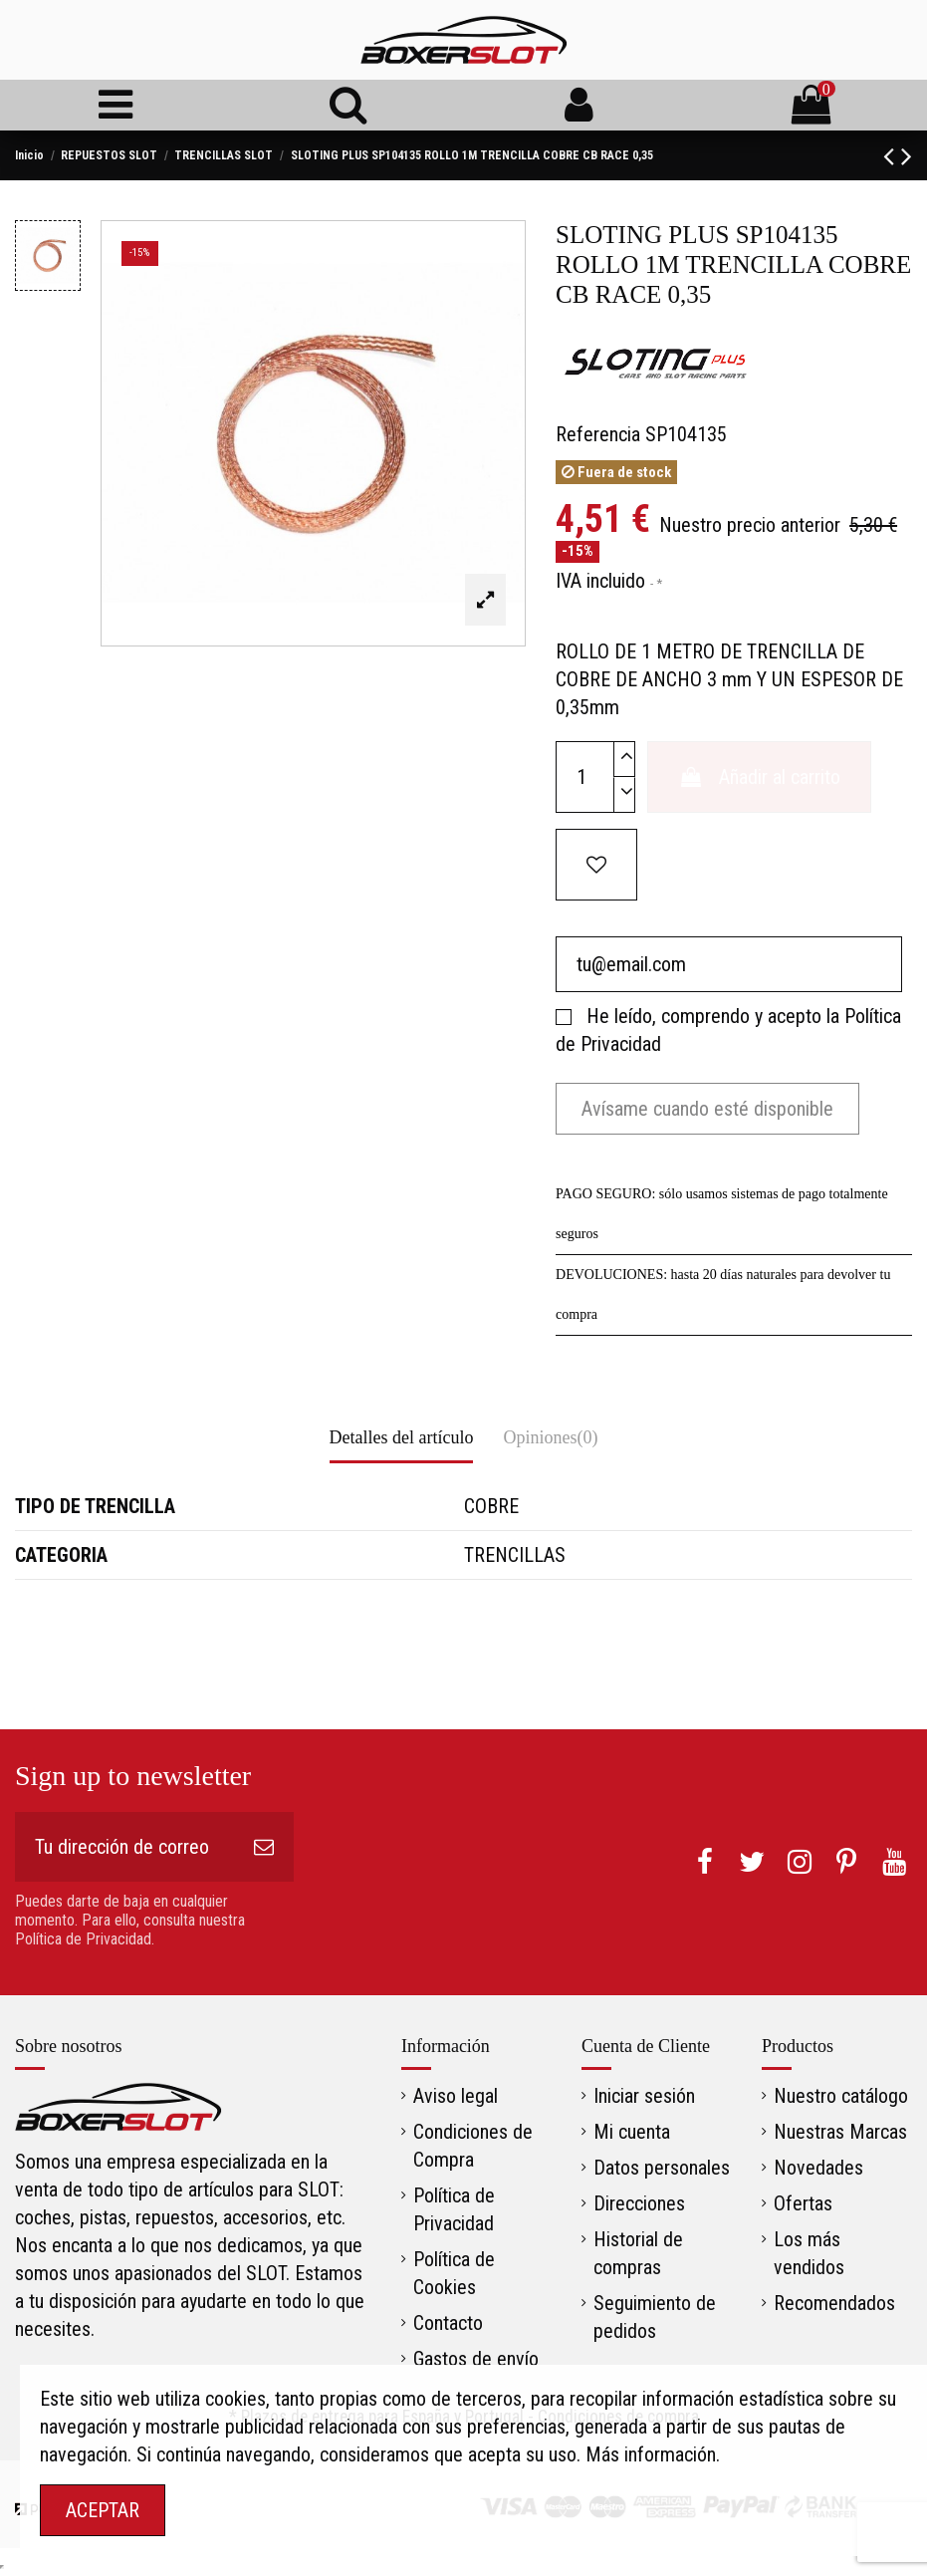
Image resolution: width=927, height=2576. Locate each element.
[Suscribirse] (264, 1847)
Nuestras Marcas (840, 2132)
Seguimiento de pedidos (654, 2317)
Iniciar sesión (644, 2096)
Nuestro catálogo (841, 2096)
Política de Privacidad (454, 2209)
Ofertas (803, 2203)
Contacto (448, 2323)
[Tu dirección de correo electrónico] (124, 1847)
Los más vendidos (809, 2253)
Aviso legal (455, 2096)
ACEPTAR (102, 2510)
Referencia (598, 434)
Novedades (818, 2168)
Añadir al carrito (759, 777)
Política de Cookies (454, 2273)
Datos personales (661, 2168)
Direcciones (639, 2203)
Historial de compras (638, 2253)
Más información (650, 2454)
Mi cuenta (631, 2132)
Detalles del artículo (402, 1437)
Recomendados (834, 2303)
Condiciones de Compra (473, 2146)
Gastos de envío (476, 2359)
